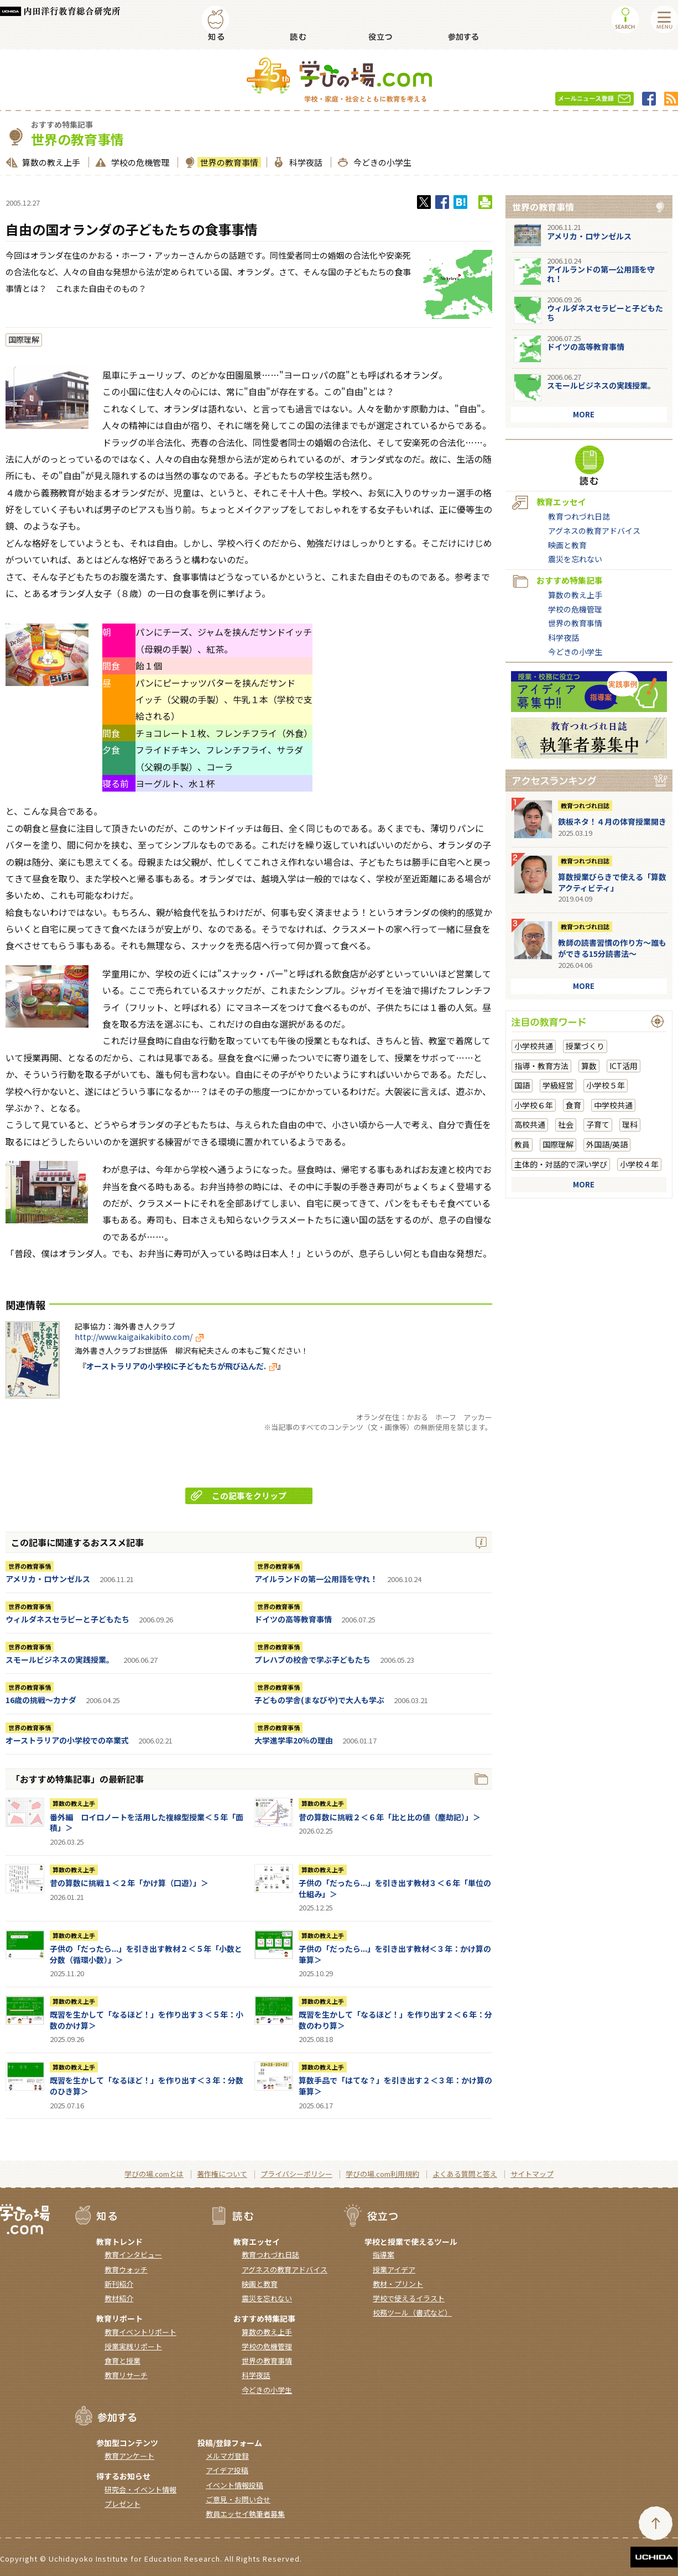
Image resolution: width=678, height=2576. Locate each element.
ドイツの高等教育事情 (293, 1619)
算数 (589, 1065)
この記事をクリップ (238, 1495)
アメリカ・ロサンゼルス (48, 1578)
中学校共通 (613, 1105)
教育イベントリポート (140, 2332)
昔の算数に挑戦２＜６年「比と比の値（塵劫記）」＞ (390, 1817)
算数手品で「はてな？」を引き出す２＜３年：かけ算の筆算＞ (395, 2086)
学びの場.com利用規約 (382, 2174)
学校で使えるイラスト (409, 2298)
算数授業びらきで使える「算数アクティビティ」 (612, 882)
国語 (522, 1085)
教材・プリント (398, 2284)
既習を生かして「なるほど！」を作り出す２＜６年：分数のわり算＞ (395, 2020)
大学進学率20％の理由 (293, 1740)
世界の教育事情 (227, 162)
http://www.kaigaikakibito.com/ (139, 1336)
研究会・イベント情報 (140, 2489)
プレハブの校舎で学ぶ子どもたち (312, 1659)
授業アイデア (394, 2269)
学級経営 (558, 1085)
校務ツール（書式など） (412, 2312)
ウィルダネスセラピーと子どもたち (67, 1619)
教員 (522, 1144)
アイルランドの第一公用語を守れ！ (316, 1578)
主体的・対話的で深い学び (560, 1164)
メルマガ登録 (227, 2456)
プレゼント (122, 2504)
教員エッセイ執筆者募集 (245, 2514)
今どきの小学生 (381, 162)
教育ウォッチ (126, 2269)
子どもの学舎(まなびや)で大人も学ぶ (319, 1699)
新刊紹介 (119, 2284)
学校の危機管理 (138, 162)
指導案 (383, 2254)
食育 (573, 1105)
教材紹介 (119, 2298)
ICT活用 (623, 1065)
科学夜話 (304, 162)
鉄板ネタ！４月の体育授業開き (612, 821)
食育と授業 (122, 2360)
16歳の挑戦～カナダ (41, 1699)
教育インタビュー (133, 2254)
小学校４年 (639, 1164)
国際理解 (23, 339)
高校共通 (529, 1124)
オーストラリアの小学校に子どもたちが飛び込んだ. (181, 1365)
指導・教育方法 (541, 1065)
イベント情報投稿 (234, 2485)
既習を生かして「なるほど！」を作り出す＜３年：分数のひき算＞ (146, 2086)
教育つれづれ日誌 (579, 516)
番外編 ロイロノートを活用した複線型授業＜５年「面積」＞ (146, 1822)
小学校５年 (605, 1085)
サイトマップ (532, 2174)
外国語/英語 (607, 1144)
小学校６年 (533, 1105)
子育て (597, 1124)
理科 (630, 1124)
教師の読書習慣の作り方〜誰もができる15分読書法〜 (612, 948)
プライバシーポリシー (296, 2174)
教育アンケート (129, 2456)
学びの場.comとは (154, 2174)
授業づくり (585, 1045)
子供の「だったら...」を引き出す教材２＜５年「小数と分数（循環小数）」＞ (146, 1954)
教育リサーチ (126, 2375)
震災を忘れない (575, 558)
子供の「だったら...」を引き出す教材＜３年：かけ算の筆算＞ (395, 1954)
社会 (565, 1124)
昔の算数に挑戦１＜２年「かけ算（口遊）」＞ (129, 1882)
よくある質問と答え (464, 2174)
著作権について (222, 2174)
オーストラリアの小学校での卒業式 (67, 1740)
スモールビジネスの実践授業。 (60, 1659)
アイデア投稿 (227, 2470)
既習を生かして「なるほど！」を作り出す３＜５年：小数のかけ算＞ (146, 2020)
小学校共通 (533, 1045)
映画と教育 (567, 545)
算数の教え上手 (49, 162)
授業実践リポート (133, 2346)
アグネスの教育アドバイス (594, 530)
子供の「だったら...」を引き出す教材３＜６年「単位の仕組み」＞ (395, 1888)
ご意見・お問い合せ (238, 2499)
